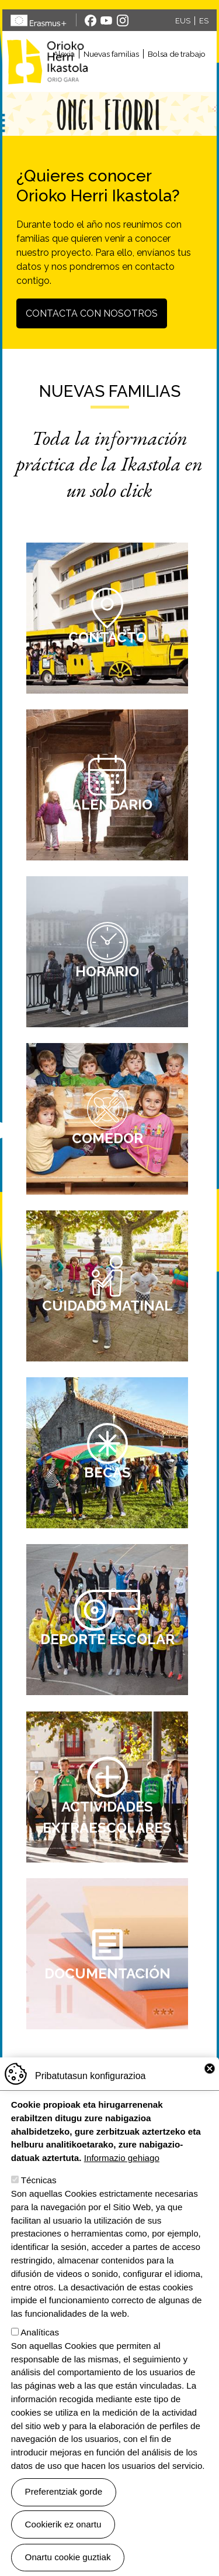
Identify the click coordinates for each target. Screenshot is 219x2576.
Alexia (64, 54)
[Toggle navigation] (155, 76)
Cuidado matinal (107, 1305)
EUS (182, 20)
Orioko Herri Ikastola (47, 61)
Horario (107, 971)
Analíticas (39, 2333)
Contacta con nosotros (92, 313)
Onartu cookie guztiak (68, 2558)
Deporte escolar (107, 1639)
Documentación (107, 1973)
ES (203, 20)
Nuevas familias (111, 54)
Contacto (107, 637)
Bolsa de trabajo (177, 54)
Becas (107, 1472)
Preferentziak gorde (64, 2493)
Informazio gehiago (121, 2159)
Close (210, 2070)
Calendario (107, 804)
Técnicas (39, 2181)
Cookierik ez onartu (63, 2525)
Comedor (107, 1138)
